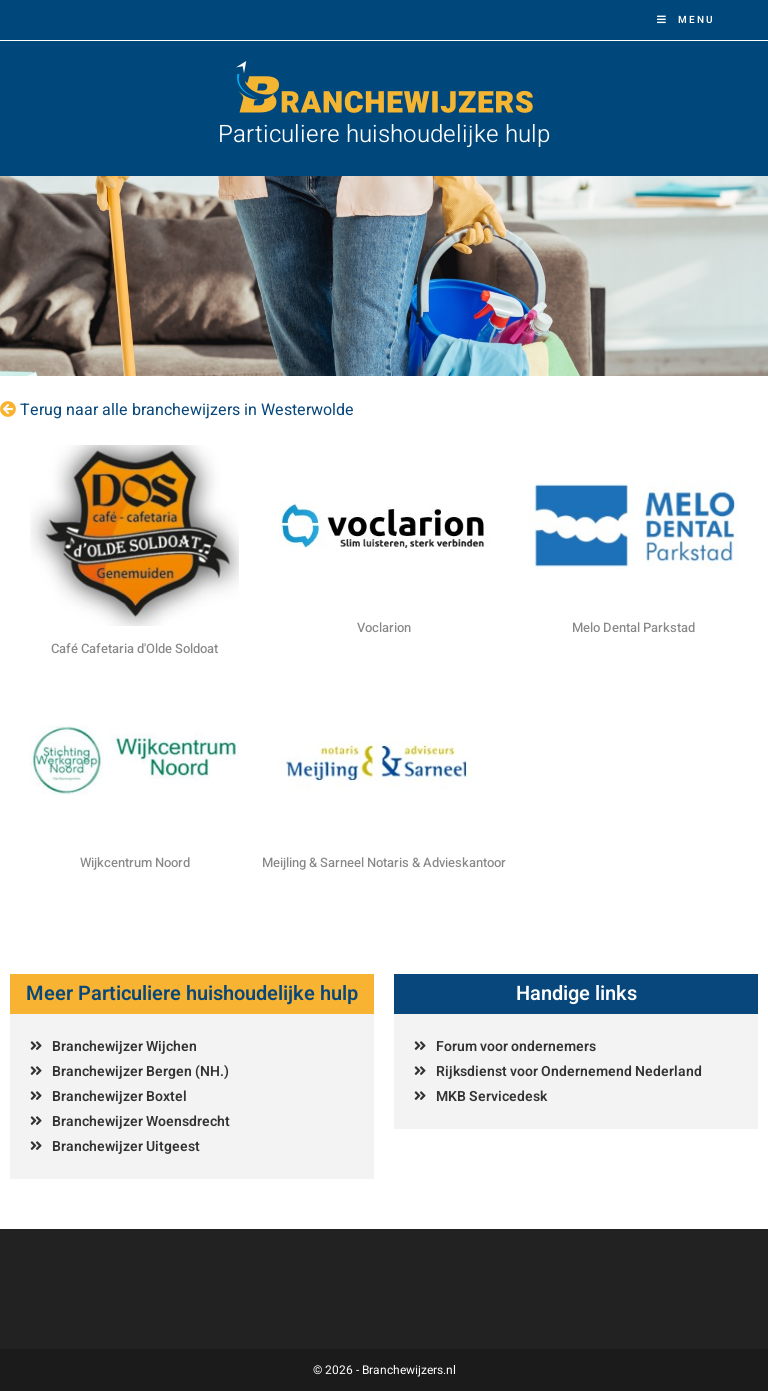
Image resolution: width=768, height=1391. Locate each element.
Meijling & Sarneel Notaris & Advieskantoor (384, 862)
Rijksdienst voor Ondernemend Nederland (569, 1071)
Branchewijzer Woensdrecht (141, 1121)
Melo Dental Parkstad (633, 627)
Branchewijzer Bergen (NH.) (140, 1071)
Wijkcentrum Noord (135, 862)
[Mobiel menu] (686, 20)
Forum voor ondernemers (516, 1046)
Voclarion (384, 627)
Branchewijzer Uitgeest (126, 1146)
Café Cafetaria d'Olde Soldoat (134, 648)
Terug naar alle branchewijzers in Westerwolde (187, 410)
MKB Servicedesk (491, 1096)
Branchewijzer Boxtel (119, 1096)
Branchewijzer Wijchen (124, 1046)
